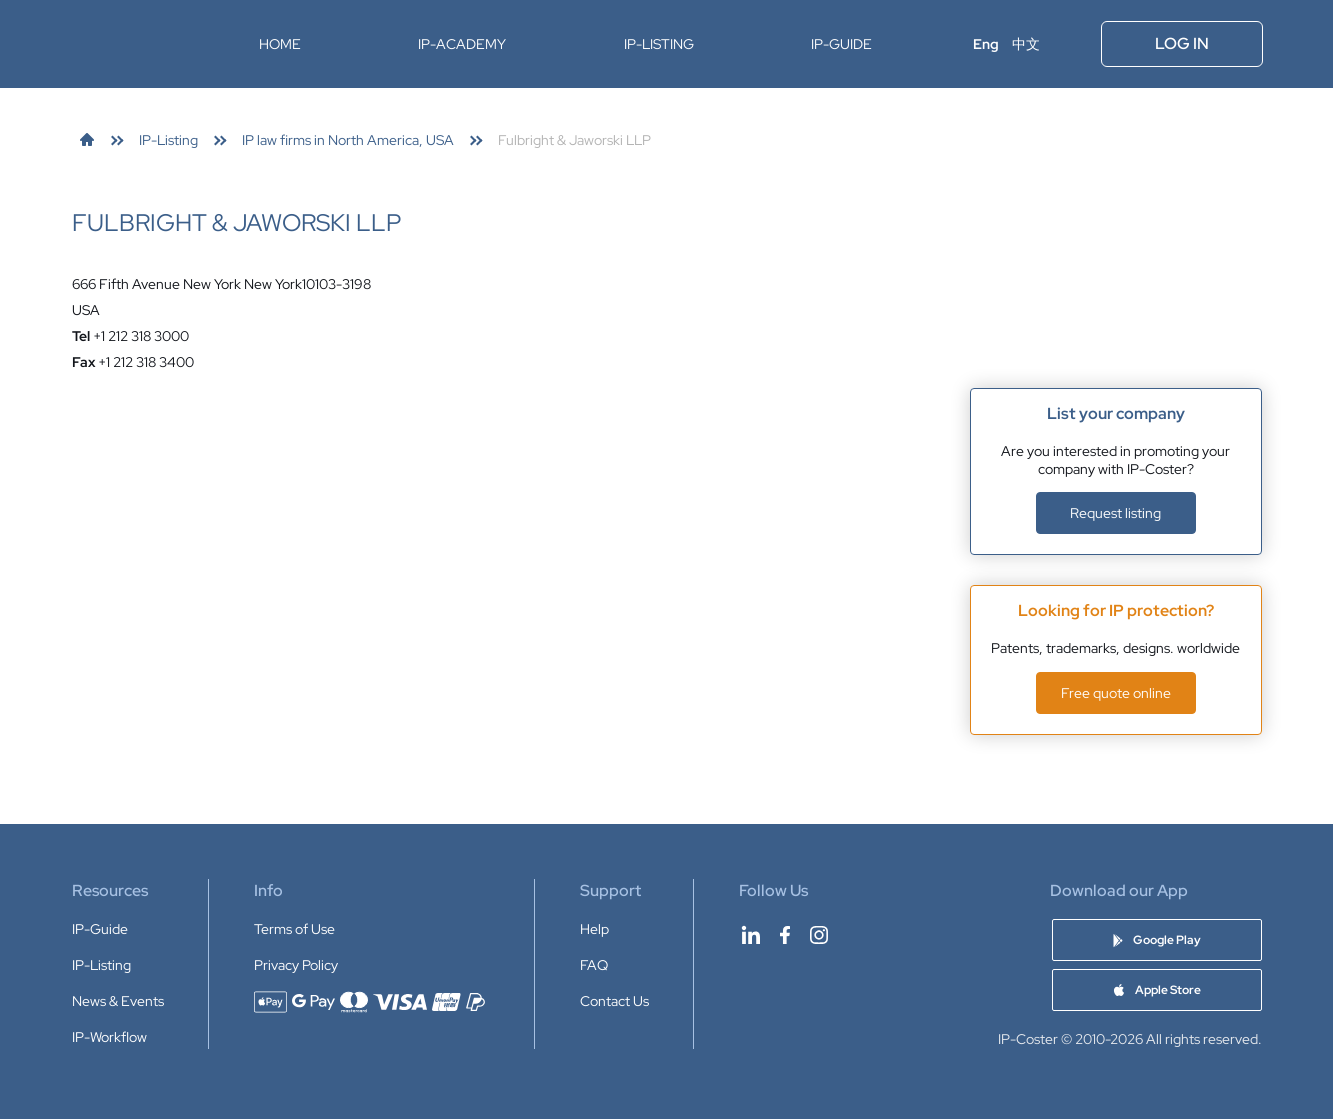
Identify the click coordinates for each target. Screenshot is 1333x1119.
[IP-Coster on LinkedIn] (751, 935)
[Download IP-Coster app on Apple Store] (1157, 990)
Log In (1182, 43)
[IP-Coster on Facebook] (785, 935)
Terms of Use (294, 929)
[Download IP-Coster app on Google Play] (1157, 940)
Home (280, 44)
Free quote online (1116, 693)
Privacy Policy (296, 965)
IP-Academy (462, 44)
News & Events (118, 1001)
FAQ (594, 965)
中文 (1026, 44)
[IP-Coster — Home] (135, 44)
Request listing (1115, 513)
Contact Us (614, 1001)
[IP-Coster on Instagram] (819, 935)
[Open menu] (1072, 44)
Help (594, 929)
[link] (87, 140)
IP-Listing (659, 44)
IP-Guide (841, 44)
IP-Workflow (109, 1037)
